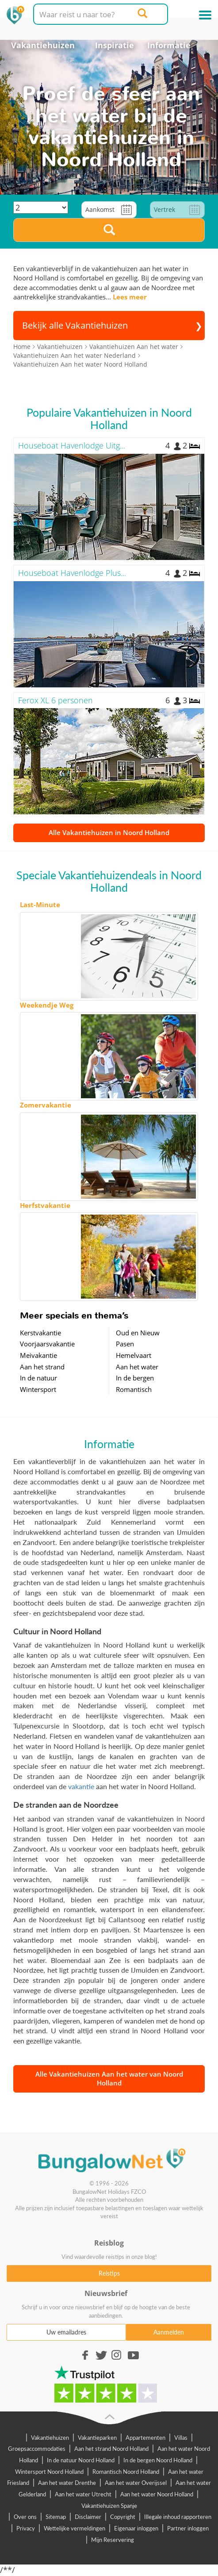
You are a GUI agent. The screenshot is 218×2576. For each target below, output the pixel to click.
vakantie (81, 1786)
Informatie (169, 45)
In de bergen (135, 1377)
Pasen (125, 1343)
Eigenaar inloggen (136, 2528)
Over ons (25, 2516)
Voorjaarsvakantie (47, 1343)
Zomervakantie (45, 1104)
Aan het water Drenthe (67, 2482)
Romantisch (134, 1389)
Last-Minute (40, 904)
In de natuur (38, 1377)
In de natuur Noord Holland (81, 2460)
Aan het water (137, 1366)
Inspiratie (114, 45)
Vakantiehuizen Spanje (109, 2505)
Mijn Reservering (112, 2539)
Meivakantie (38, 1355)
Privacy (25, 2528)
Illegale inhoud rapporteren (177, 2516)
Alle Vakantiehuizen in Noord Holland (109, 832)
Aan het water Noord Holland (156, 2494)
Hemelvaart (133, 1355)
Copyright (122, 2516)
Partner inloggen (188, 2528)
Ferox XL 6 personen (55, 700)
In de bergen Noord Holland (157, 2460)
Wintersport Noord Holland (49, 2471)
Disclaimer (88, 2516)
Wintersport (38, 1389)
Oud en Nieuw (138, 1332)
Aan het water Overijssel (136, 2482)
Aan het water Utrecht (83, 2494)
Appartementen (145, 2437)
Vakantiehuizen (43, 45)
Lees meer (130, 296)
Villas (180, 2437)
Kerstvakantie (40, 1332)
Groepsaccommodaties (36, 2448)
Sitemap (56, 2516)
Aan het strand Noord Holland (111, 2448)
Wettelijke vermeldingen (74, 2528)
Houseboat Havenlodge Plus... (72, 572)
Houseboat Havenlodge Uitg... (71, 445)
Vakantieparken (97, 2437)
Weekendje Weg (46, 1004)
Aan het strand (42, 1366)
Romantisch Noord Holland (125, 2471)
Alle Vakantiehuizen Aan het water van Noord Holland (109, 2078)
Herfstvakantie (45, 1205)
